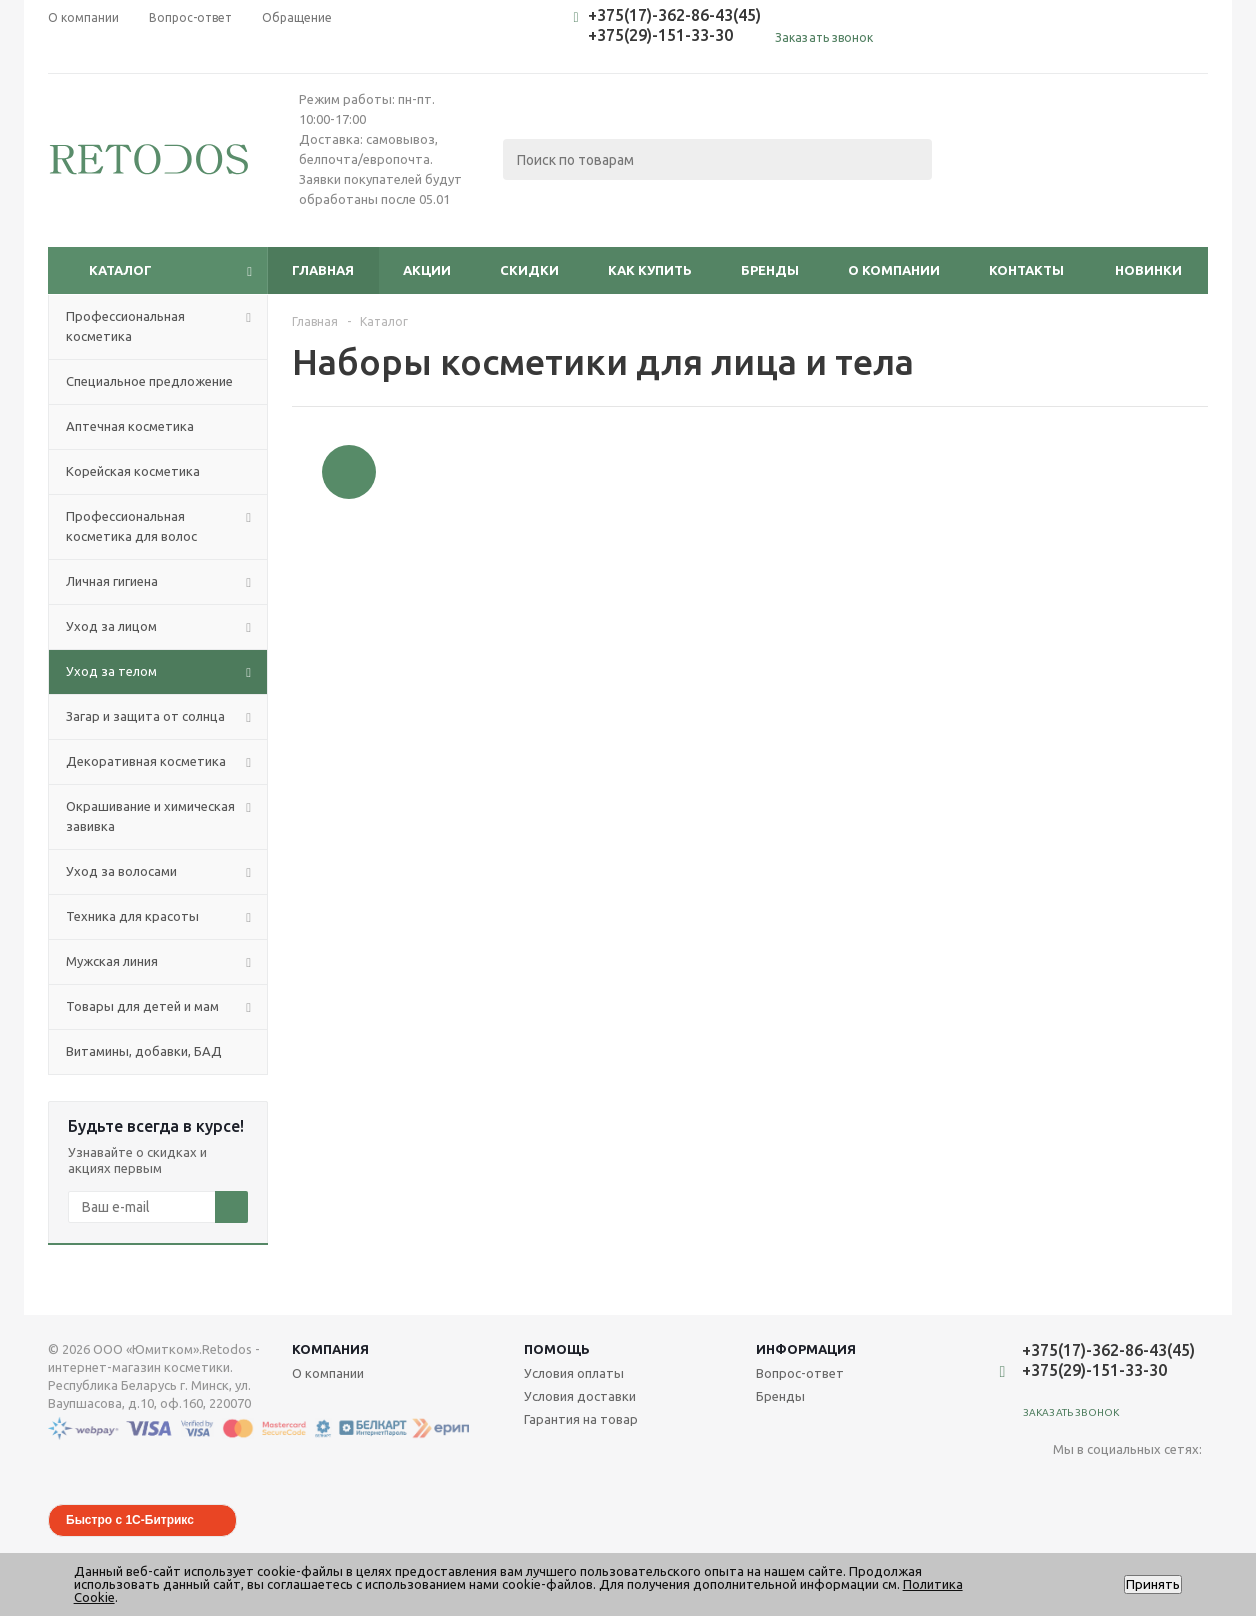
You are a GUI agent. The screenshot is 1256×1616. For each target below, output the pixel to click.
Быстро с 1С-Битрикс (130, 1520)
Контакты (1026, 270)
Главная (323, 270)
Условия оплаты (574, 1373)
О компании (894, 270)
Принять (1153, 1584)
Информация (806, 1349)
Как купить (650, 270)
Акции (427, 270)
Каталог (120, 270)
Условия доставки (580, 1396)
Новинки (1148, 270)
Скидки (529, 270)
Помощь (557, 1349)
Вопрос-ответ (800, 1373)
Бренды (770, 270)
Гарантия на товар (581, 1419)
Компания (330, 1349)
